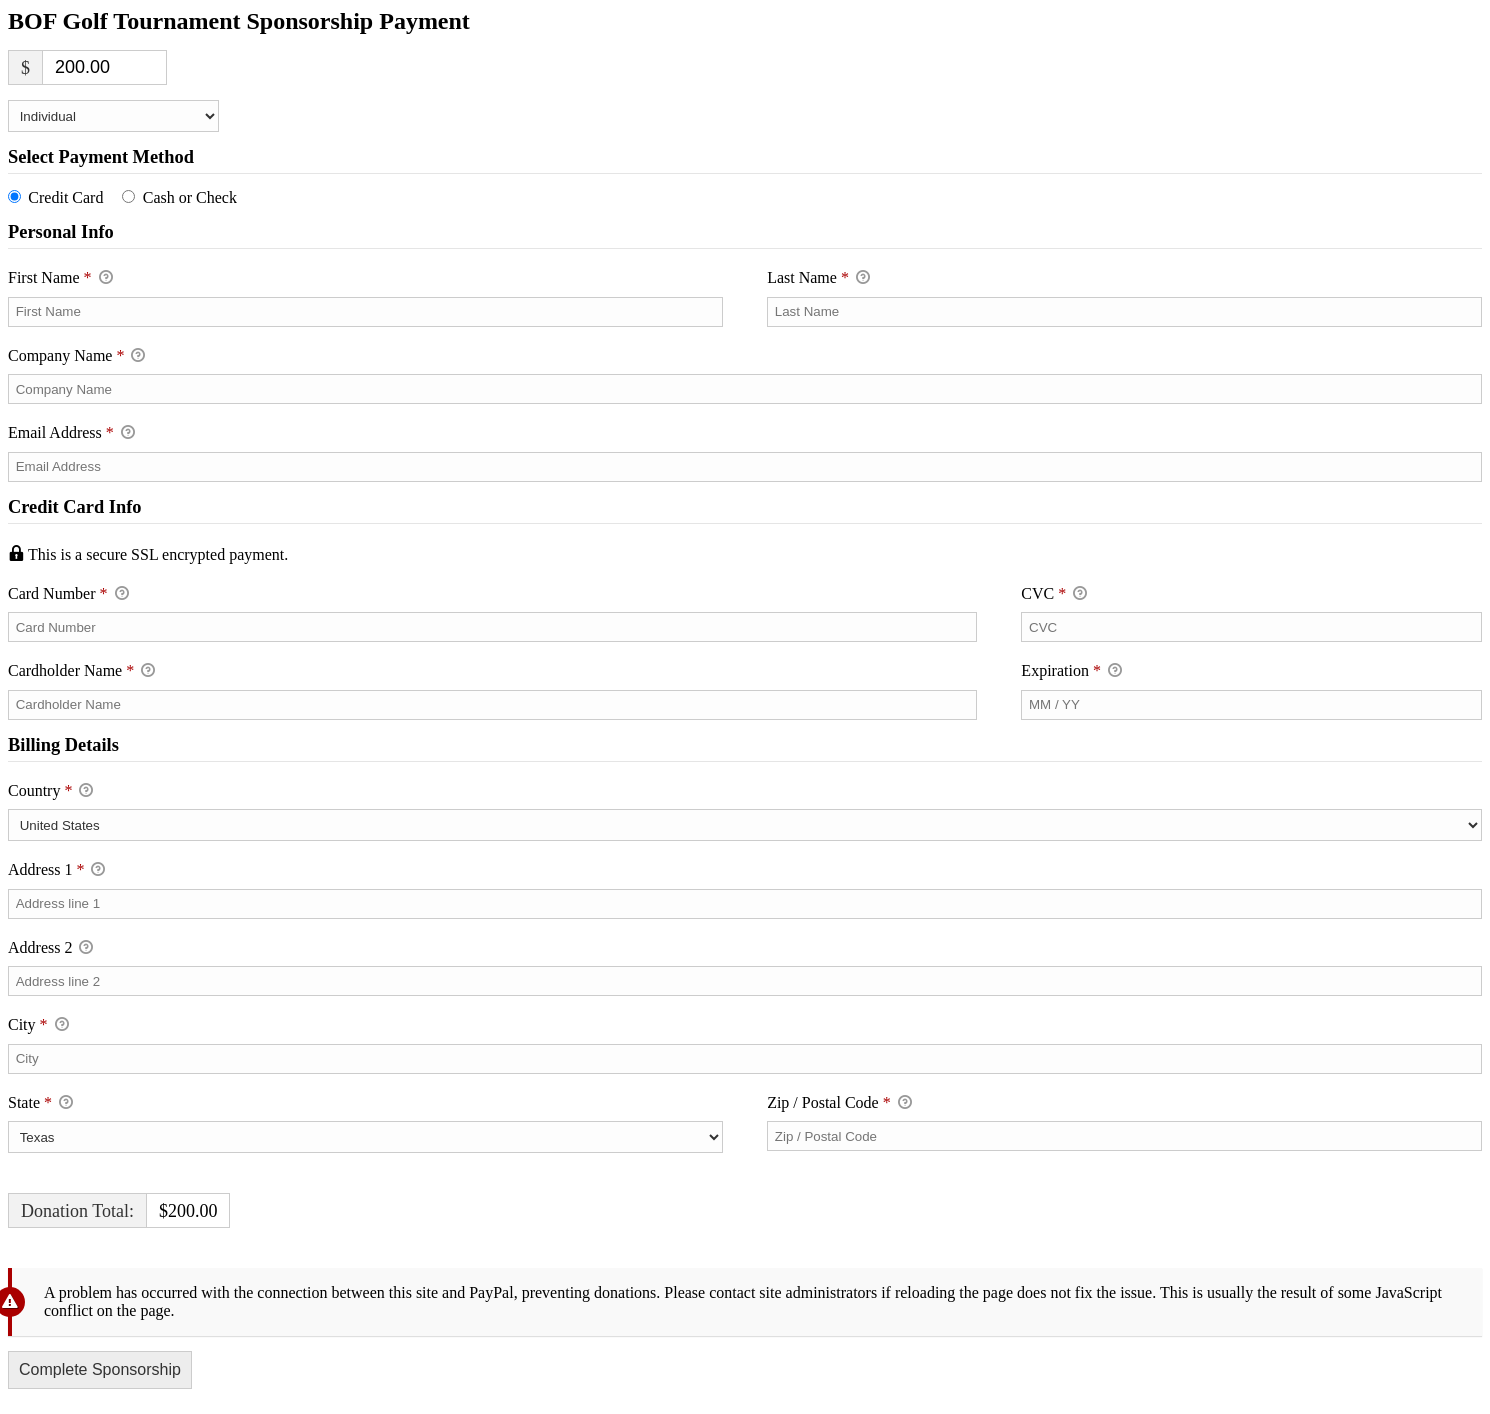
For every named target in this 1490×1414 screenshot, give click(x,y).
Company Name (76, 357)
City (38, 1026)
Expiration (1071, 672)
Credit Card (65, 197)
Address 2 (50, 949)
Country (50, 792)
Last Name (818, 279)
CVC (1054, 595)
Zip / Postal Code (839, 1104)
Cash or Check (190, 197)
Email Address (71, 434)
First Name (60, 279)
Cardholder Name (81, 672)
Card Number (492, 593)
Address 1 (56, 871)
